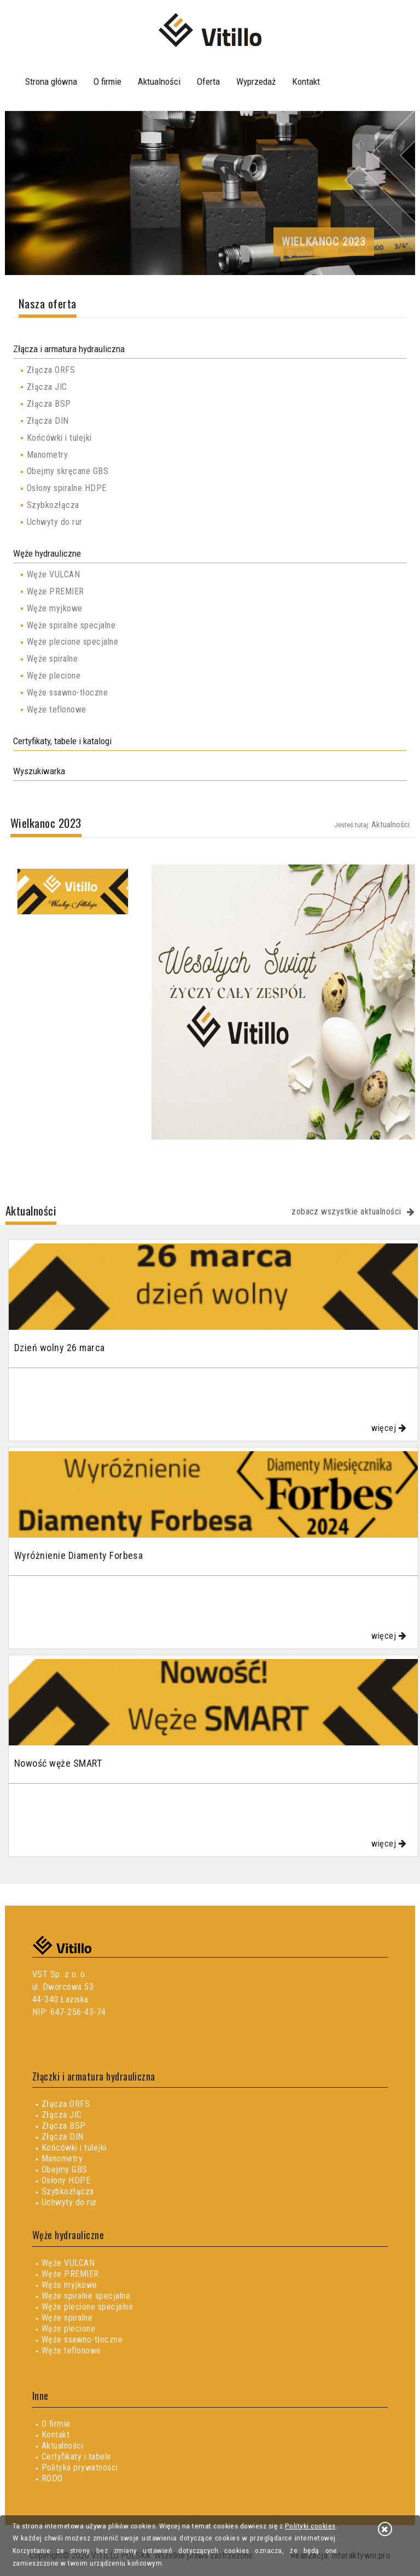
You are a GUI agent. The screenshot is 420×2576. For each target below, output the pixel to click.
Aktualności (159, 81)
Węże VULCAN (53, 574)
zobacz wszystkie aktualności (346, 1211)
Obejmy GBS (65, 2169)
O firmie (107, 81)
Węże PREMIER (55, 591)
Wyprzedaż (256, 81)
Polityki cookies (310, 2525)
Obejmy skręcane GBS (67, 471)
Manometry (47, 454)
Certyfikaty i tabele (77, 2456)
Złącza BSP (49, 404)
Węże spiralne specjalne (71, 625)
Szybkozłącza (53, 505)
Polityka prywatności (80, 2467)
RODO (52, 2478)
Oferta (208, 81)
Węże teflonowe (56, 709)
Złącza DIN (48, 421)
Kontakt (306, 81)
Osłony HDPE (66, 2180)
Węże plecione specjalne (72, 641)
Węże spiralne (52, 658)
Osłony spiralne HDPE (67, 488)
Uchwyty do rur (55, 522)
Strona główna (51, 81)
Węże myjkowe (55, 608)
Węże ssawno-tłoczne (67, 692)
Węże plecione (53, 675)
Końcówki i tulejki (59, 438)
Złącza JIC (47, 387)
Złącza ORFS (51, 370)
